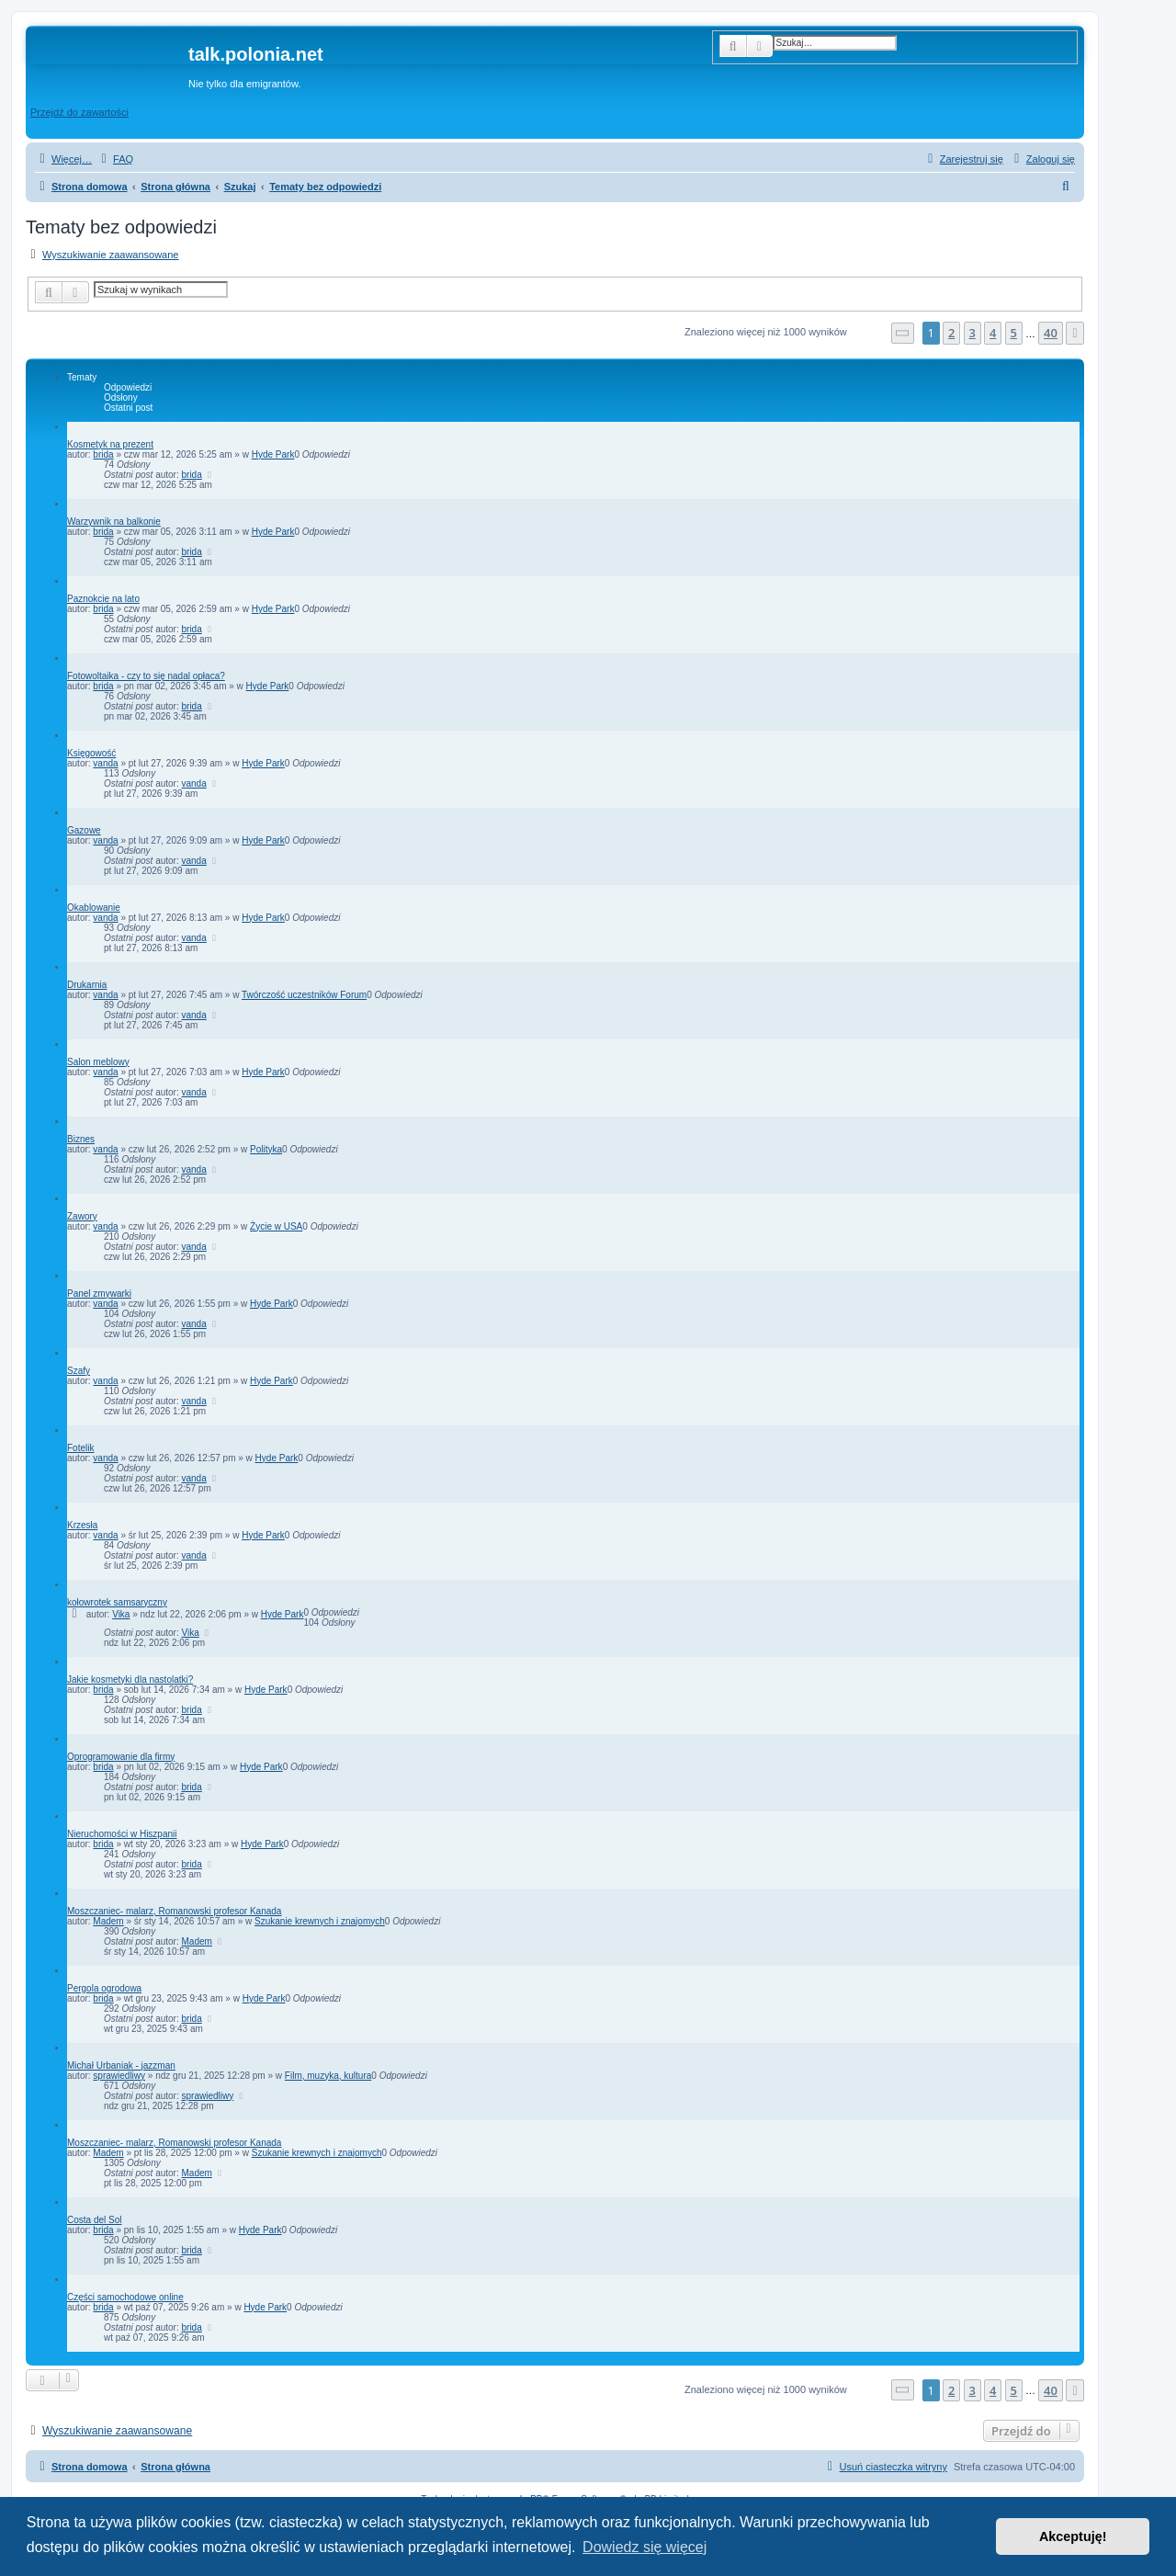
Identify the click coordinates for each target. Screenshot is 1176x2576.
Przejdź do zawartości (79, 112)
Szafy (78, 1371)
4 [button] (992, 332)
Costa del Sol (94, 2220)
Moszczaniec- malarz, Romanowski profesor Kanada (174, 1911)
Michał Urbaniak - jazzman (121, 2065)
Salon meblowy (98, 1062)
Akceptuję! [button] (1073, 2536)
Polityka (266, 1149)
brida (103, 454)
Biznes (81, 1139)
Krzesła (82, 1525)
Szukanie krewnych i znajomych (319, 1921)
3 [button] (972, 332)
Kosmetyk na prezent (110, 444)
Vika (121, 1614)
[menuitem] (114, 159)
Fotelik (80, 1448)
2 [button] (951, 332)
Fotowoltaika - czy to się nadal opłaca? (146, 676)
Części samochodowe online (125, 2297)
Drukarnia (87, 985)
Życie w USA (276, 1226)
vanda (105, 763)
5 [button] (1014, 332)
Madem (108, 1921)
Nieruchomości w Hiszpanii (121, 1834)
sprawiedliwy (119, 2076)
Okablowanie (93, 907)
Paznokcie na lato (103, 599)
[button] (903, 333)
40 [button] (1050, 332)
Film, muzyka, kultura (328, 2076)
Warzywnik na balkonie (114, 521)
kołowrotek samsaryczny (117, 1602)
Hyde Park (273, 454)
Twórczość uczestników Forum (304, 995)
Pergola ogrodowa (104, 1988)
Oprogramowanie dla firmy (121, 1757)
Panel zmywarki (99, 1293)
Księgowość (91, 753)
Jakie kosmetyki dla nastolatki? (130, 1679)
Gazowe (84, 830)
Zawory (82, 1216)
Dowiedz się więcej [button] (644, 2547)
